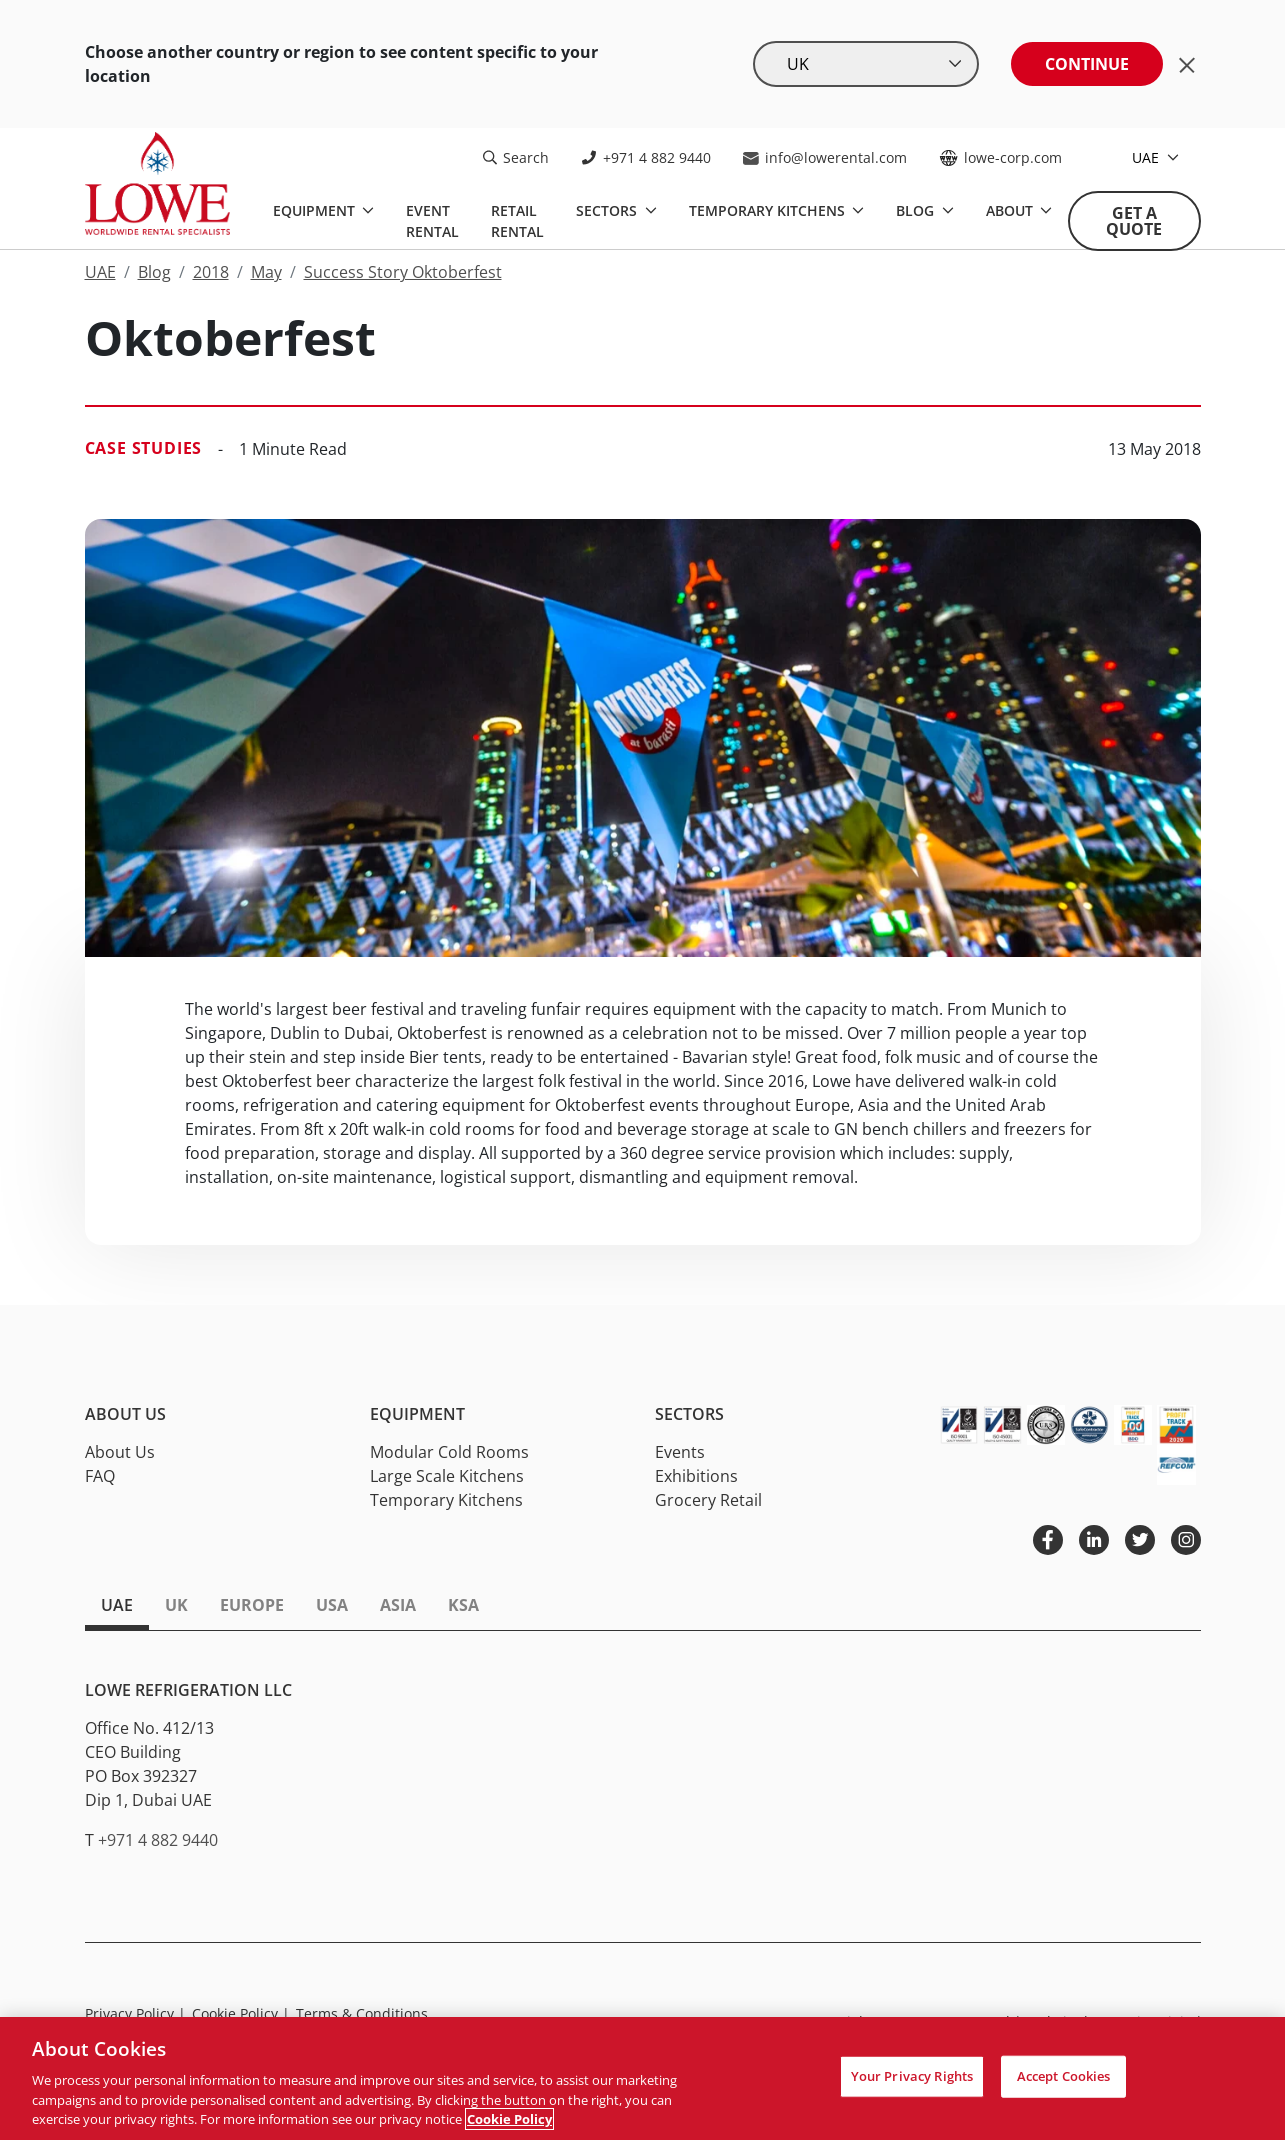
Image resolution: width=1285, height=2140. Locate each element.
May (266, 272)
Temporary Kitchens (769, 210)
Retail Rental (517, 221)
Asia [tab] (398, 1605)
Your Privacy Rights (912, 2076)
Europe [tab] (252, 1605)
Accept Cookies (1064, 2076)
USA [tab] (332, 1605)
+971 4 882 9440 (646, 157)
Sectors (608, 210)
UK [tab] (176, 1605)
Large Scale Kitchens (447, 1476)
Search (516, 157)
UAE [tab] (117, 1605)
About (1011, 210)
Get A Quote (1134, 221)
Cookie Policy (241, 2013)
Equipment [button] (417, 1414)
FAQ (100, 1476)
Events (680, 1452)
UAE (1147, 157)
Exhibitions (696, 1476)
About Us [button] (125, 1414)
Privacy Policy (135, 2013)
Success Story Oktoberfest (403, 272)
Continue (1087, 64)
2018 (211, 272)
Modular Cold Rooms (449, 1452)
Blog (917, 210)
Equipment (316, 210)
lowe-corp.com (1000, 157)
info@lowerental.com (825, 157)
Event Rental (432, 221)
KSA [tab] (463, 1605)
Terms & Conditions (362, 2013)
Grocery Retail (708, 1500)
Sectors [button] (689, 1414)
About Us (120, 1452)
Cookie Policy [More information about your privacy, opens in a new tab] (509, 2119)
